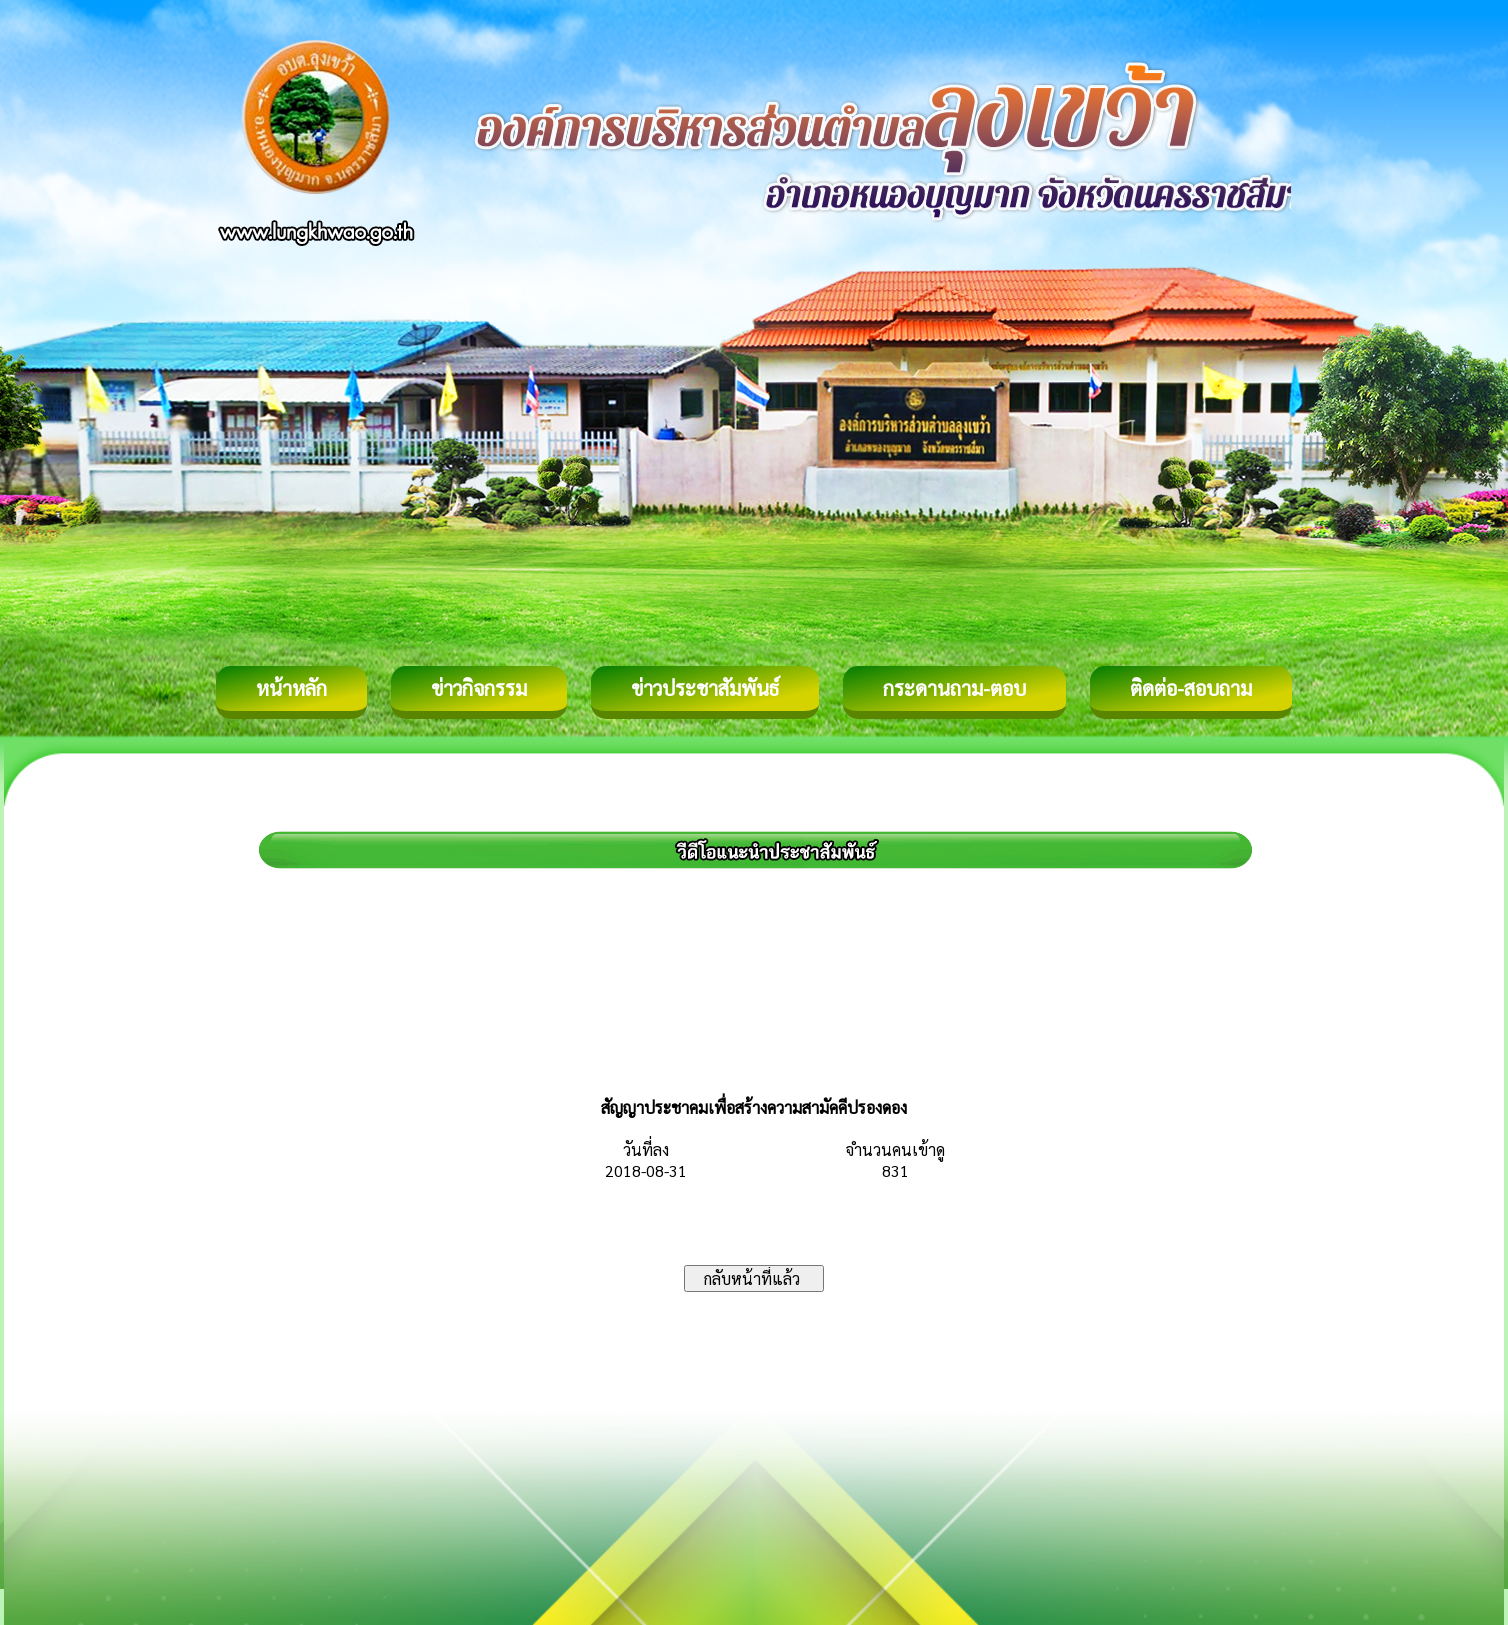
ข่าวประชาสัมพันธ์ (705, 688)
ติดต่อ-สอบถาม (1191, 688)
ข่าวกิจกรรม (479, 688)
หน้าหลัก (291, 688)
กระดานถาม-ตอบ (954, 688)
